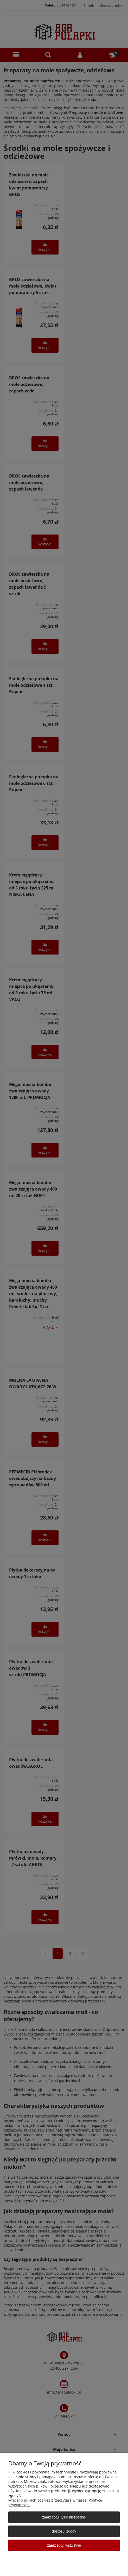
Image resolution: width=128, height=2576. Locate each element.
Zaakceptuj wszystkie (64, 2545)
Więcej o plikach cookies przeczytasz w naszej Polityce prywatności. (55, 2502)
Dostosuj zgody (64, 2531)
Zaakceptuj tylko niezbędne (64, 2517)
